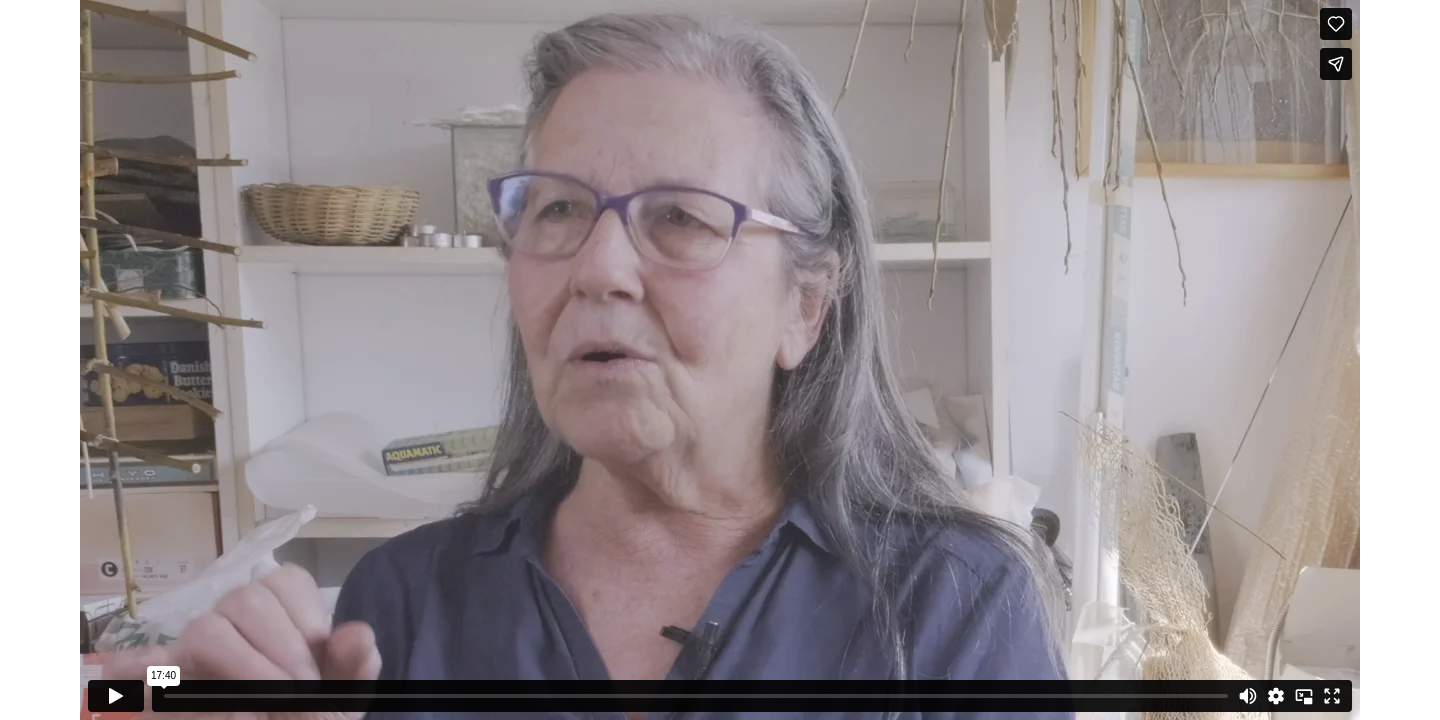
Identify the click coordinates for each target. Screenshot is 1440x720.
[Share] (1336, 64)
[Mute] (1248, 696)
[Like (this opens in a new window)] (1336, 24)
